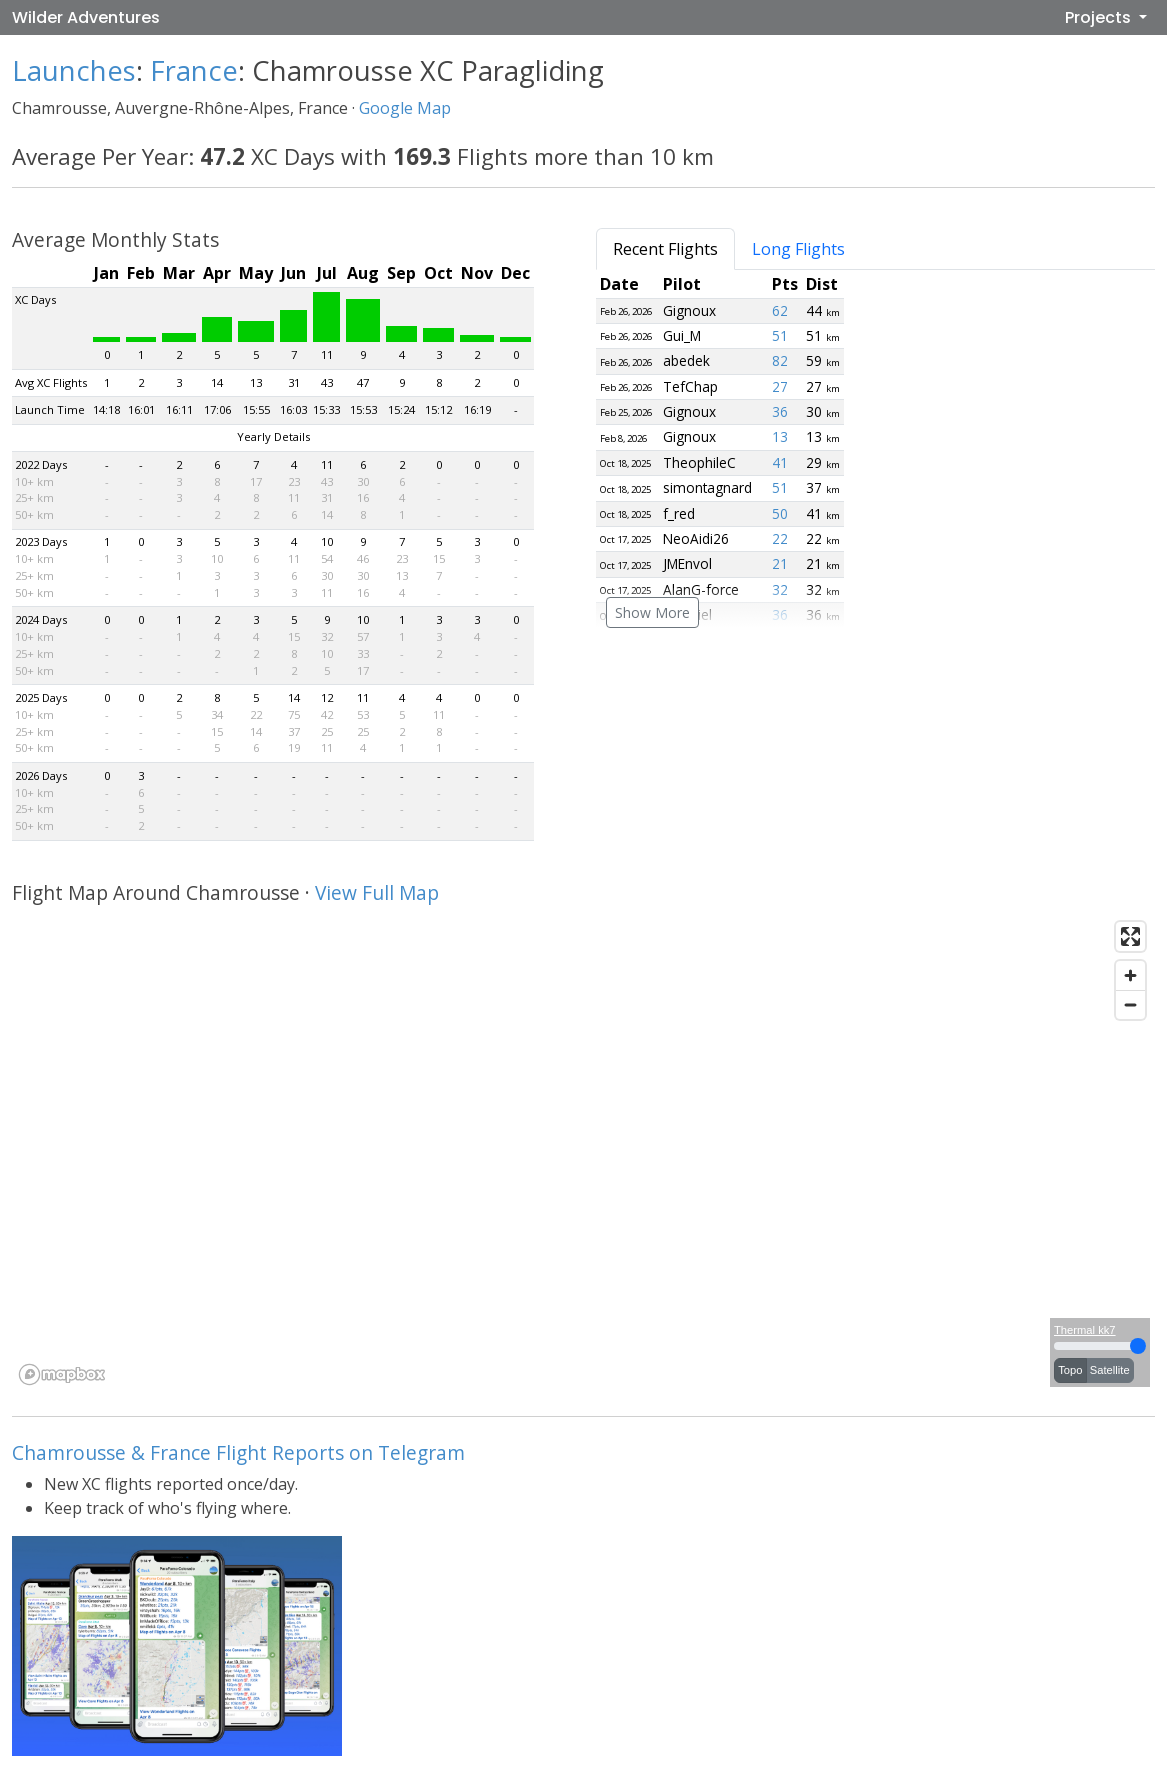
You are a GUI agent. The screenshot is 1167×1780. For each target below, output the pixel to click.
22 (780, 538)
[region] (583, 1152)
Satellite (1110, 1370)
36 (780, 411)
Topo (1070, 1370)
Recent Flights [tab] (665, 249)
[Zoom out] (1130, 1004)
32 (780, 589)
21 (780, 563)
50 (780, 513)
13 (780, 436)
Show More (652, 612)
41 (780, 462)
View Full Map (377, 892)
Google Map (405, 108)
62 (780, 310)
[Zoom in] (1130, 975)
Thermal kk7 (1085, 1330)
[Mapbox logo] (62, 1374)
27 (780, 386)
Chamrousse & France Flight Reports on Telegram (238, 1452)
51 (780, 335)
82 (780, 360)
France (194, 70)
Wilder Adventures (86, 17)
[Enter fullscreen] (1130, 936)
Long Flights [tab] (798, 249)
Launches (74, 70)
